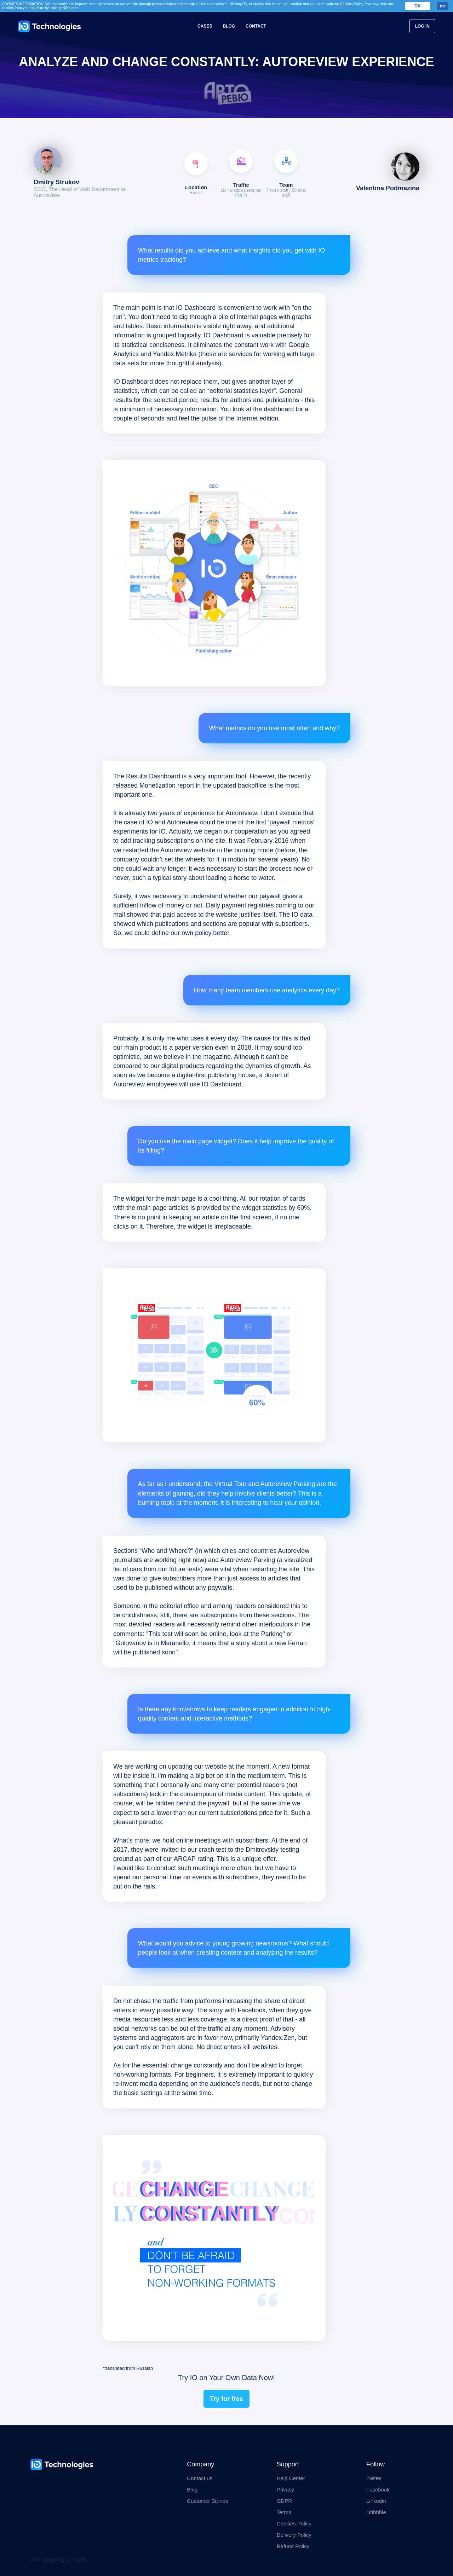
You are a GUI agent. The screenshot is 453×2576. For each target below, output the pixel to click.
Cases (204, 26)
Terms (284, 2512)
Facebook (378, 2490)
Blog (229, 26)
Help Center (291, 2478)
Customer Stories (207, 2501)
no (442, 6)
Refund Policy (293, 2546)
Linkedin (376, 2501)
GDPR (284, 2501)
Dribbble (376, 2512)
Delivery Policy (294, 2535)
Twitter (374, 2478)
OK (417, 6)
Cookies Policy (294, 2523)
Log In (422, 26)
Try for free (226, 2398)
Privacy (285, 2490)
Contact (256, 26)
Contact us (199, 2478)
